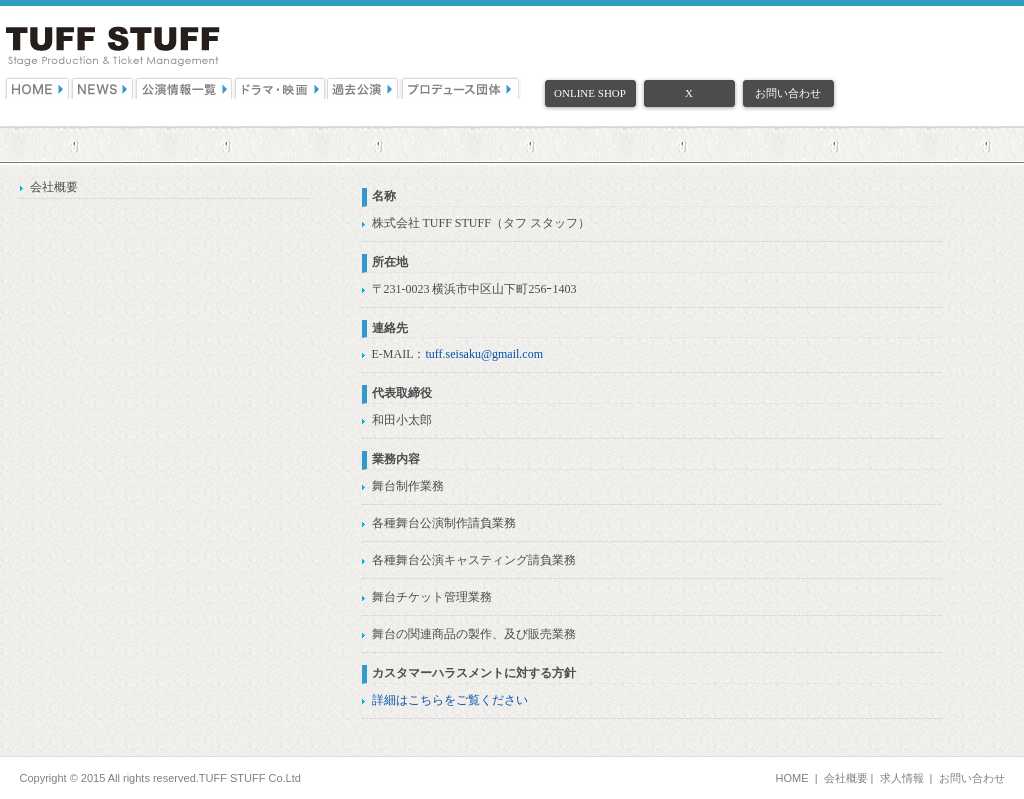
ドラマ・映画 (280, 88)
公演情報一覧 (184, 88)
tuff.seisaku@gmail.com (484, 354)
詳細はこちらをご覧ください (450, 700)
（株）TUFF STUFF (112, 46)
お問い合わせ (788, 93)
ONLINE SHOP (590, 93)
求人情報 (902, 778)
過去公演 (364, 88)
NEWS (103, 88)
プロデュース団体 (461, 88)
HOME (38, 88)
